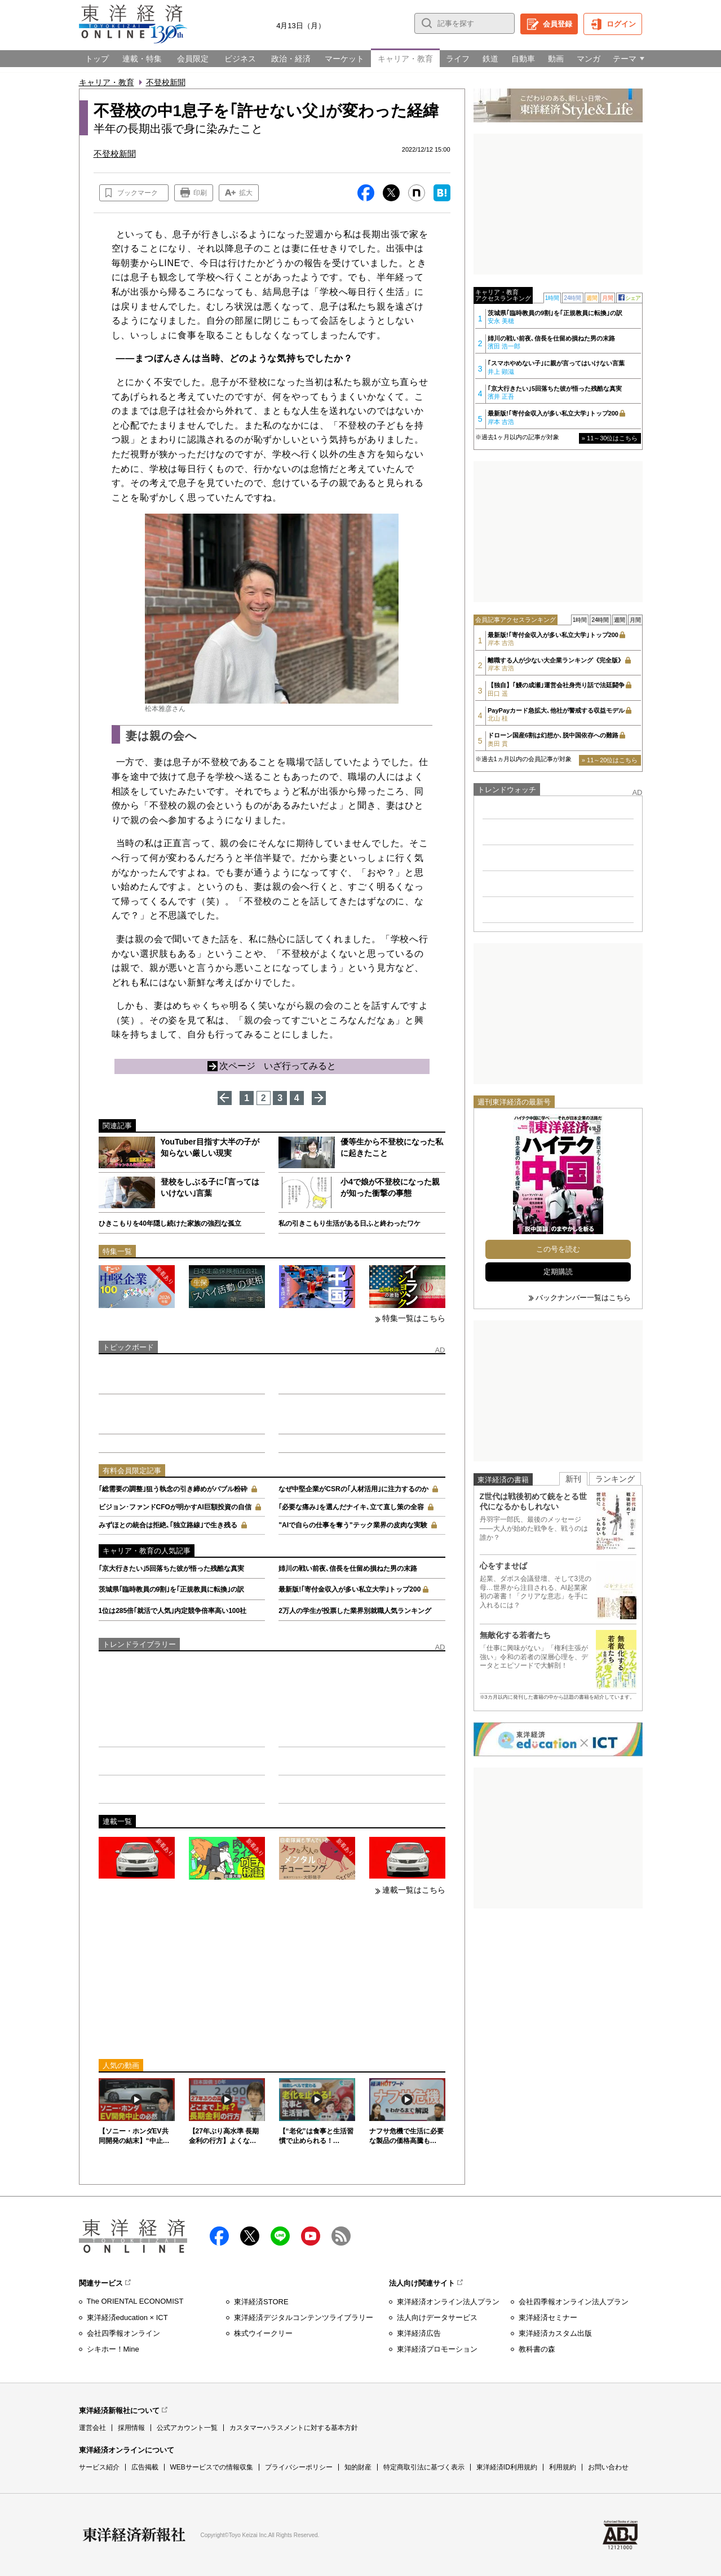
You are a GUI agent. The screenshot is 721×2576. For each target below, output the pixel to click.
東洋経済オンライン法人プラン (448, 2301)
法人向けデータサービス (437, 2317)
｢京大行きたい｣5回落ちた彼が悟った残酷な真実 (172, 1568)
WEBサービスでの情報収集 (211, 2467)
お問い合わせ (608, 2467)
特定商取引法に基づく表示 (424, 2467)
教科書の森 (537, 2349)
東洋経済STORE (261, 2301)
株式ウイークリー (263, 2333)
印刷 (200, 193)
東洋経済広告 (419, 2333)
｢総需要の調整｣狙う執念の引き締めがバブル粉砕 (173, 1489)
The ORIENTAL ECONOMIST (135, 2301)
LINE (280, 2236)
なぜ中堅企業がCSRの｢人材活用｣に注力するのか (353, 1489)
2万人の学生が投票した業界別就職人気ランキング (354, 1611)
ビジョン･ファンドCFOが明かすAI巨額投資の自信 (175, 1507)
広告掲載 (144, 2467)
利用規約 (562, 2467)
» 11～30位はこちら (610, 438)
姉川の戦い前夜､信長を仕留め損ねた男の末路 (347, 1568)
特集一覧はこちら (413, 1318)
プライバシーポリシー (299, 2467)
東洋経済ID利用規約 (506, 2467)
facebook (219, 2236)
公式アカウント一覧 (187, 2427)
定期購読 (558, 1271)
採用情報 (131, 2427)
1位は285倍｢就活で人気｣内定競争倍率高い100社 (173, 1611)
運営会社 (92, 2427)
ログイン (621, 24)
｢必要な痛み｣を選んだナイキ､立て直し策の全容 (351, 1507)
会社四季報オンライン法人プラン (574, 2301)
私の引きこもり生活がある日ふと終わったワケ (349, 1223)
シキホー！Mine (113, 2349)
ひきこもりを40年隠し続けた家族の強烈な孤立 (170, 1223)
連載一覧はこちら (413, 1889)
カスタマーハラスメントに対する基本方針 (293, 2427)
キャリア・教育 (106, 82)
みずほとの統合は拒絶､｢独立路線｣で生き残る (168, 1525)
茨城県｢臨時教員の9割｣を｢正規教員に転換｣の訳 (172, 1589)
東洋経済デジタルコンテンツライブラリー (303, 2317)
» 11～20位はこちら (610, 760)
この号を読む (558, 1249)
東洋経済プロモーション (437, 2349)
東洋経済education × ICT (127, 2317)
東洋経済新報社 (134, 2535)
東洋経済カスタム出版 (555, 2333)
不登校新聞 (165, 82)
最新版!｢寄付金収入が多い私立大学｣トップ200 (349, 1589)
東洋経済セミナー (548, 2317)
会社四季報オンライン (123, 2333)
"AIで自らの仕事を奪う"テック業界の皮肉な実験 (352, 1525)
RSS (341, 2236)
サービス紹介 (99, 2467)
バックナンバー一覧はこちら (583, 1297)
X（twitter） (249, 2236)
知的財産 (357, 2467)
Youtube (310, 2236)
